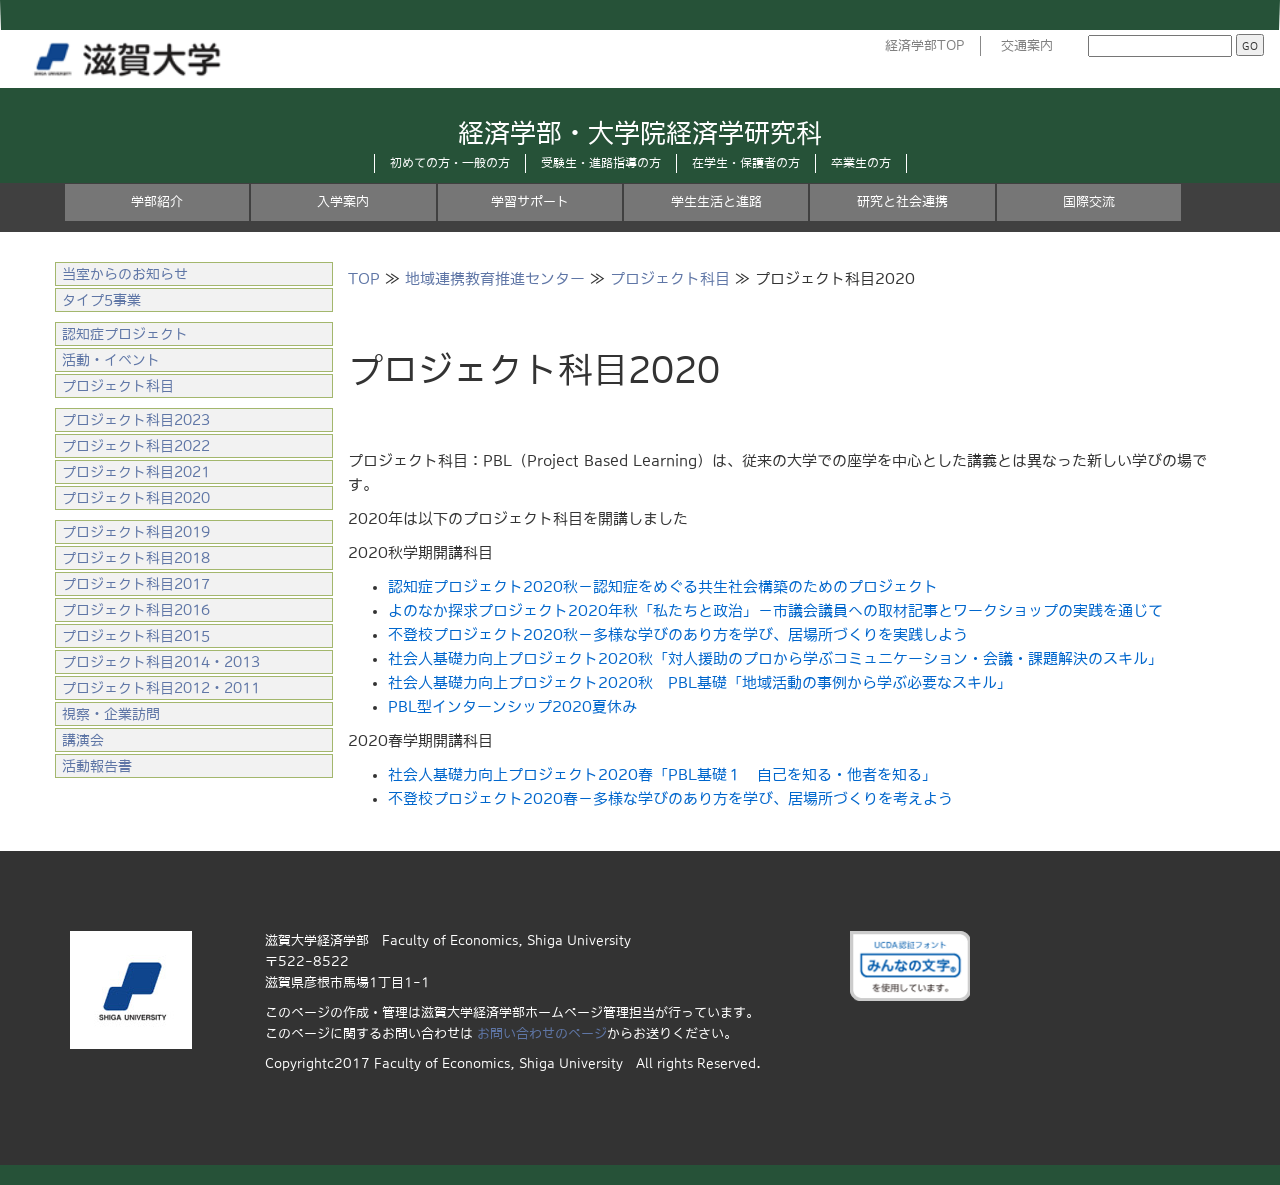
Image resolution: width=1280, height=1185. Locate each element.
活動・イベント (111, 360)
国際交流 (1089, 201)
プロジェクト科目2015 (136, 636)
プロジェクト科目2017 (136, 584)
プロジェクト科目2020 (136, 498)
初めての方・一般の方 (450, 163)
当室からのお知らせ (125, 274)
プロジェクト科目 (670, 278)
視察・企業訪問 (111, 714)
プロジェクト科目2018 (136, 558)
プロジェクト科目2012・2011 (161, 688)
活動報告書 (97, 766)
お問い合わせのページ (542, 1033)
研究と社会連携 (902, 201)
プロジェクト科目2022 (136, 446)
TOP (364, 278)
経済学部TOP (925, 45)
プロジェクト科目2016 (136, 610)
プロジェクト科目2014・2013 (161, 662)
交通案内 (1027, 45)
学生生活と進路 (716, 201)
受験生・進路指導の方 (601, 163)
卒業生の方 (861, 163)
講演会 (83, 740)
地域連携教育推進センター (495, 278)
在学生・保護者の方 (746, 163)
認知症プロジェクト (125, 334)
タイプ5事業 (101, 300)
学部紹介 (157, 201)
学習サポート (530, 201)
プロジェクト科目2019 (136, 532)
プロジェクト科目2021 (136, 472)
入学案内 (343, 201)
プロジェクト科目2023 (136, 420)
